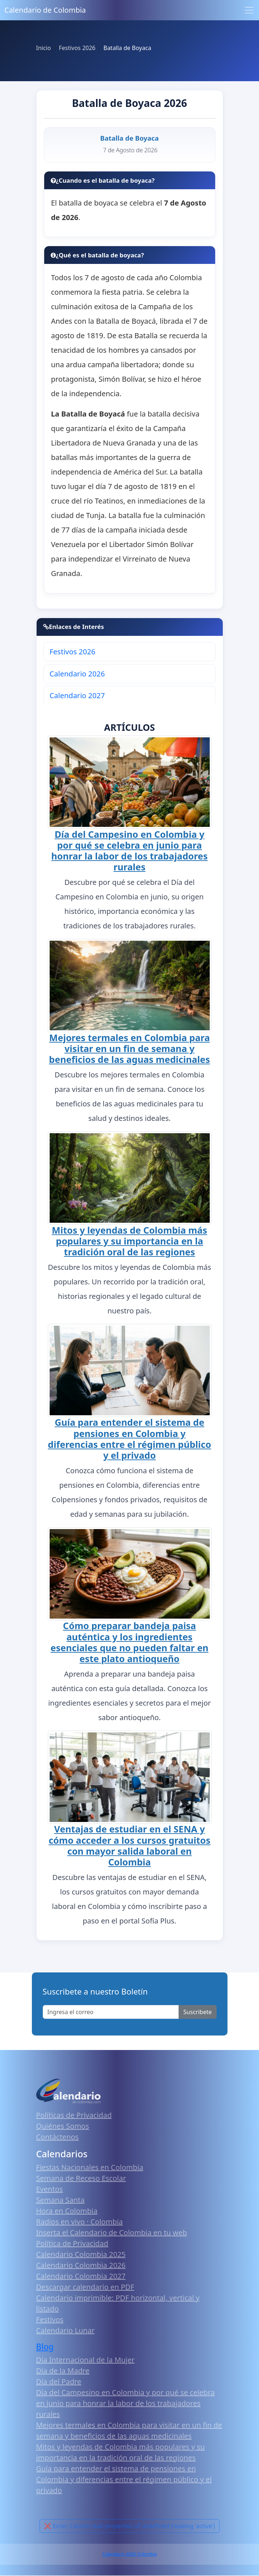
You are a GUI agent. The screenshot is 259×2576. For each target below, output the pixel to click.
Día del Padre (59, 2381)
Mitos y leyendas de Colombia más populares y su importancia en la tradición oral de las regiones (129, 1241)
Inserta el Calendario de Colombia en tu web (111, 2232)
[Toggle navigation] (249, 10)
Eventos (49, 2189)
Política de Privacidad (72, 2243)
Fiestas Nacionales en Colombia (89, 2167)
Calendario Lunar (65, 2330)
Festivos (49, 2319)
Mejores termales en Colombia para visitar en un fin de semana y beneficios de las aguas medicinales (129, 1048)
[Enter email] (111, 2012)
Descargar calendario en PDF (85, 2287)
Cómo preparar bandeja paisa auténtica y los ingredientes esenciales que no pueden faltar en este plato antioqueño (130, 1641)
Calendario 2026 (77, 674)
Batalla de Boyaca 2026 (129, 103)
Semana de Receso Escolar (81, 2178)
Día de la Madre (62, 2371)
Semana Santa (60, 2200)
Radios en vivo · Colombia (79, 2222)
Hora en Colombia (66, 2211)
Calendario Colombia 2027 (81, 2276)
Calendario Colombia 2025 (81, 2254)
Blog (45, 2346)
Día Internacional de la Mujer (85, 2360)
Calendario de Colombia (45, 10)
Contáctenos (57, 2137)
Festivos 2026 (72, 652)
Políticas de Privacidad (74, 2115)
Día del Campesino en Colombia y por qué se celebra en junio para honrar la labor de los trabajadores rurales (129, 850)
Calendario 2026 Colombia (129, 2554)
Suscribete (197, 2012)
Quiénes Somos (62, 2126)
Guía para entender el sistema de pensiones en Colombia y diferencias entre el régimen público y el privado (129, 1438)
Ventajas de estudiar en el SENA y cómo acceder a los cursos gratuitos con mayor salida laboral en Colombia (129, 1845)
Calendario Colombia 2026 (81, 2265)
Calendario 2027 (77, 695)
